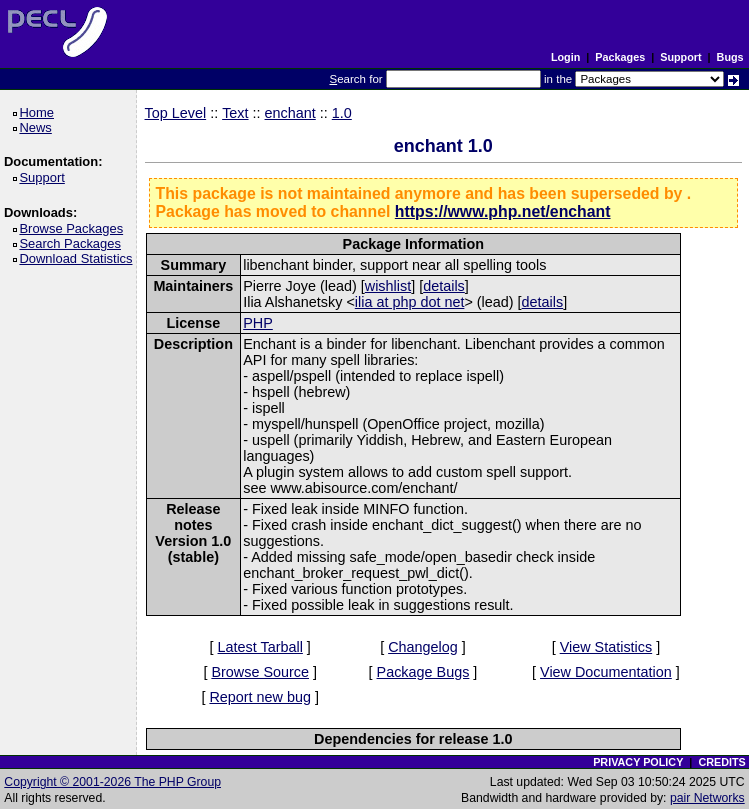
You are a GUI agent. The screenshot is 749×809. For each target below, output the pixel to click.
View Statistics (606, 647)
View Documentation (606, 672)
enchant (290, 113)
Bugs (730, 57)
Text (235, 113)
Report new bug (260, 697)
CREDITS (721, 762)
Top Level (176, 113)
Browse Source (260, 672)
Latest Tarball (260, 647)
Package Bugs (423, 672)
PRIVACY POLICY (638, 762)
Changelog (423, 647)
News (38, 127)
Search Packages (73, 243)
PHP (258, 323)
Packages (620, 57)
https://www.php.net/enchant (503, 211)
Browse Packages (74, 228)
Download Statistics (79, 258)
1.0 (342, 113)
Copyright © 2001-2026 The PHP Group (112, 782)
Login (565, 57)
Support (680, 57)
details (444, 286)
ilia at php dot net (410, 302)
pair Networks (707, 798)
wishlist (388, 286)
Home (39, 112)
